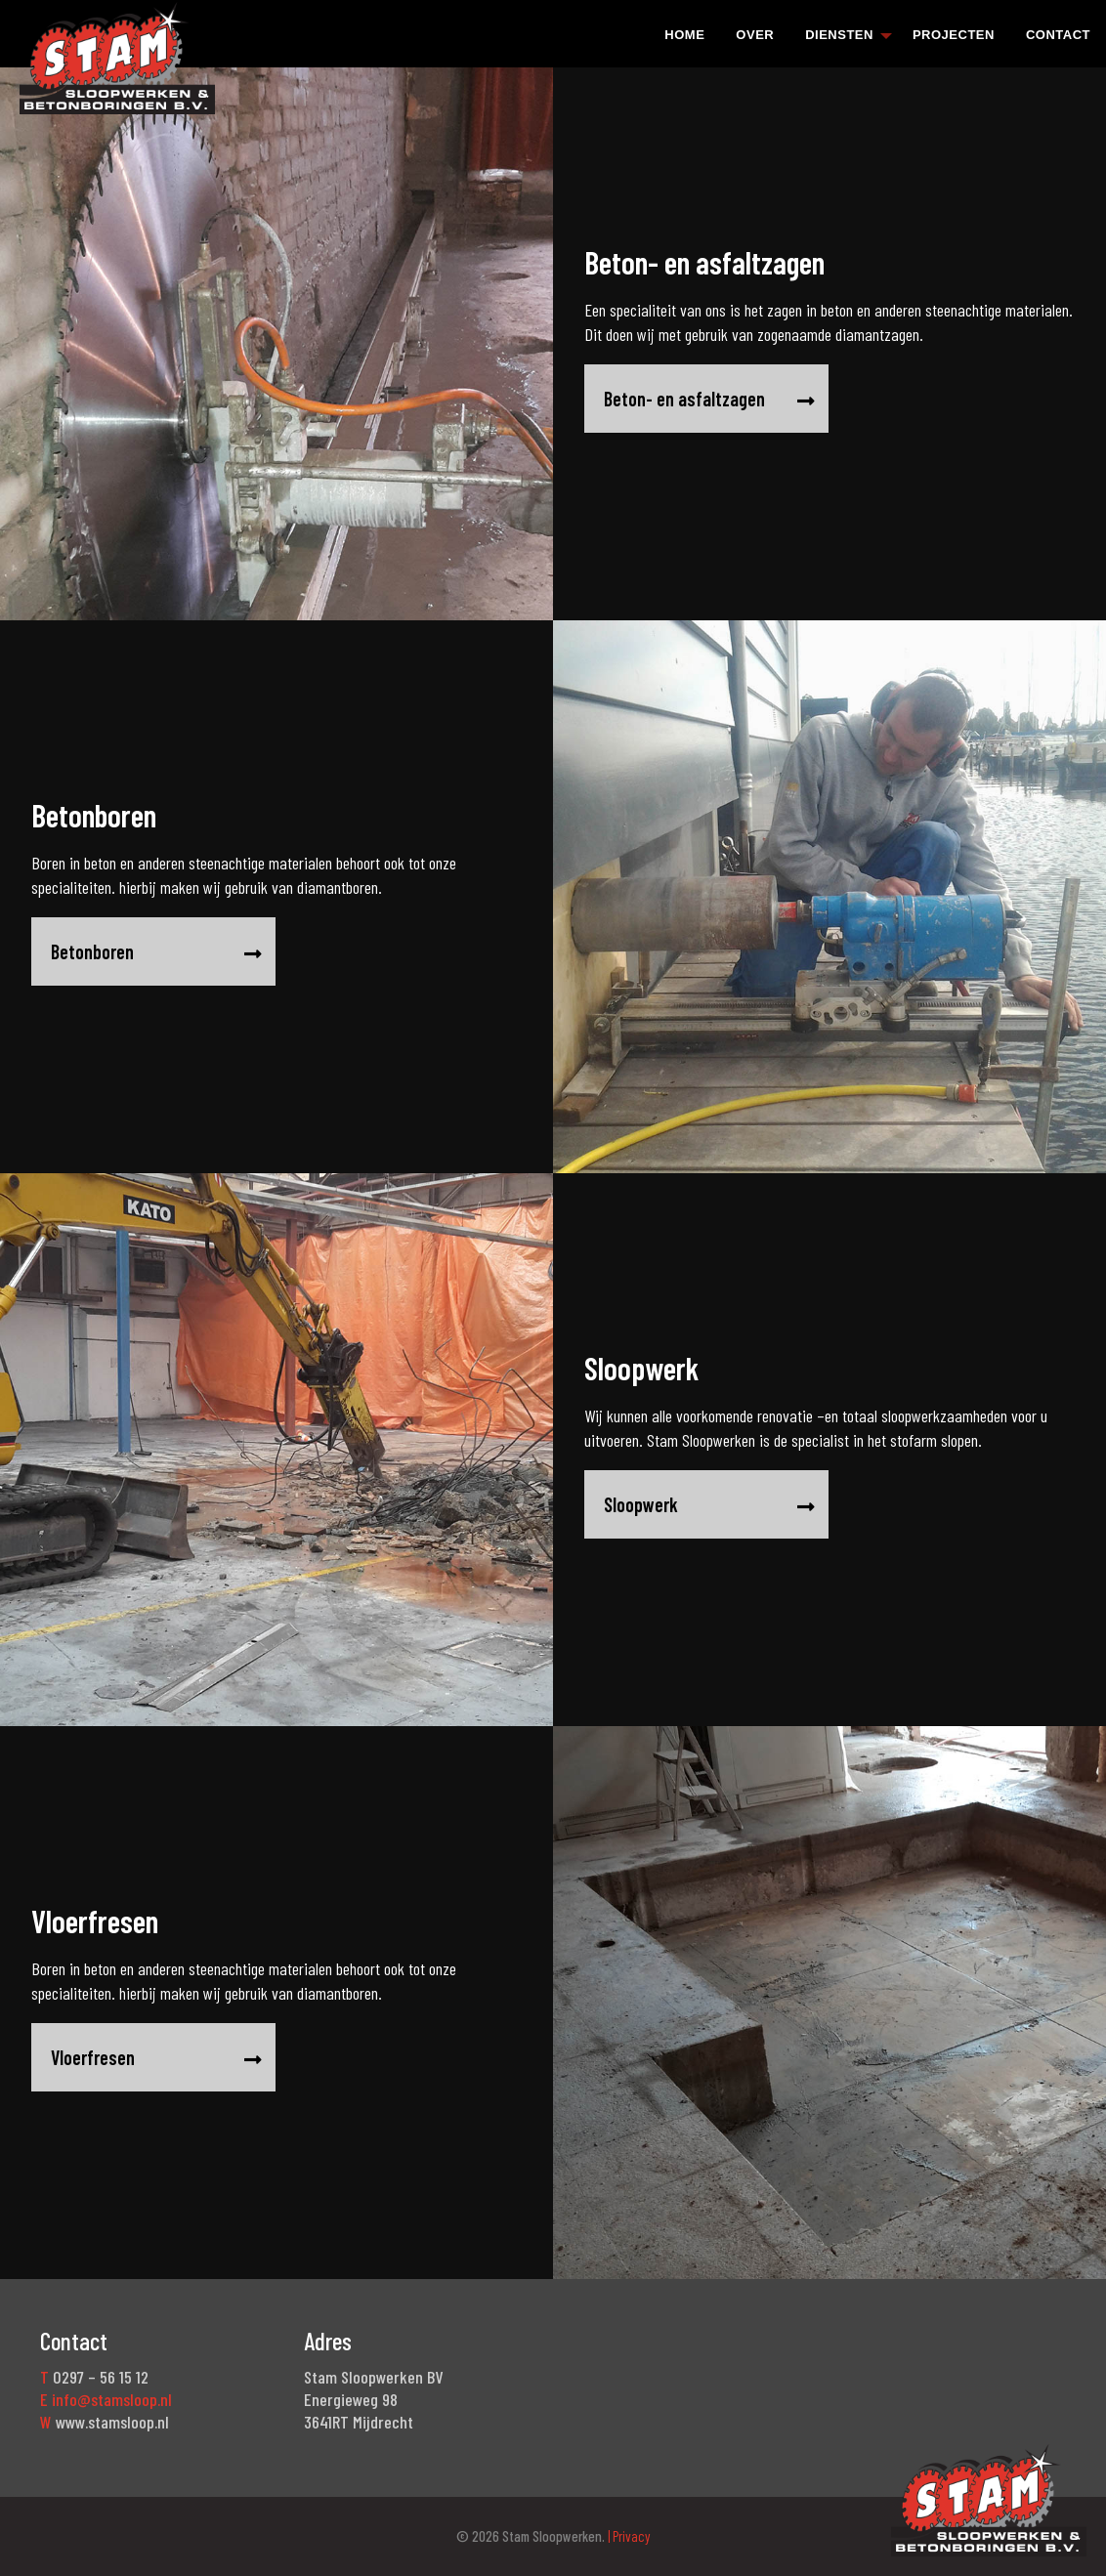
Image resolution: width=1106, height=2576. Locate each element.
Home (684, 34)
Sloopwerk (743, 1505)
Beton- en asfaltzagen (709, 399)
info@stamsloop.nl (112, 2399)
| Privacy (628, 2536)
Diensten (839, 34)
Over (755, 34)
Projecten (954, 34)
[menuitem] (684, 33)
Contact (1058, 34)
